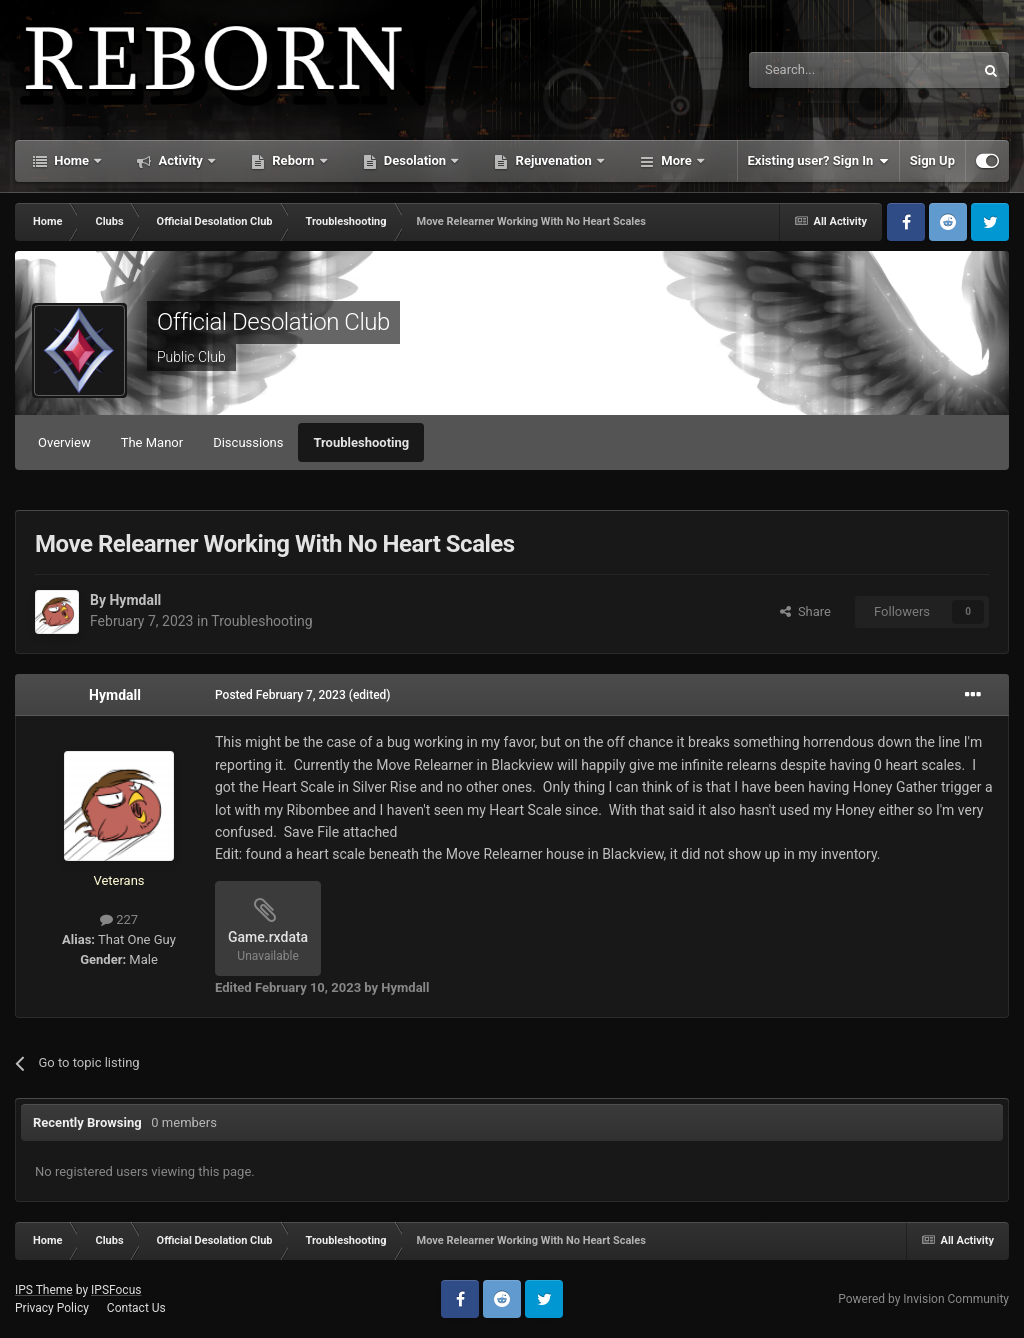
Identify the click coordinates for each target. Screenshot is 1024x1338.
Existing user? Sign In (818, 161)
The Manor (152, 442)
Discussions (248, 442)
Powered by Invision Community (923, 1299)
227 (119, 919)
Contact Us (136, 1308)
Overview (64, 442)
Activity (180, 160)
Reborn (293, 160)
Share (805, 611)
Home (71, 160)
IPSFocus (116, 1290)
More (676, 160)
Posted (280, 695)
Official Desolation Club (273, 322)
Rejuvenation (553, 160)
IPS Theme (44, 1290)
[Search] (814, 70)
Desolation (415, 160)
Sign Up (932, 160)
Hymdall (135, 600)
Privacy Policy (52, 1308)
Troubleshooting (361, 442)
